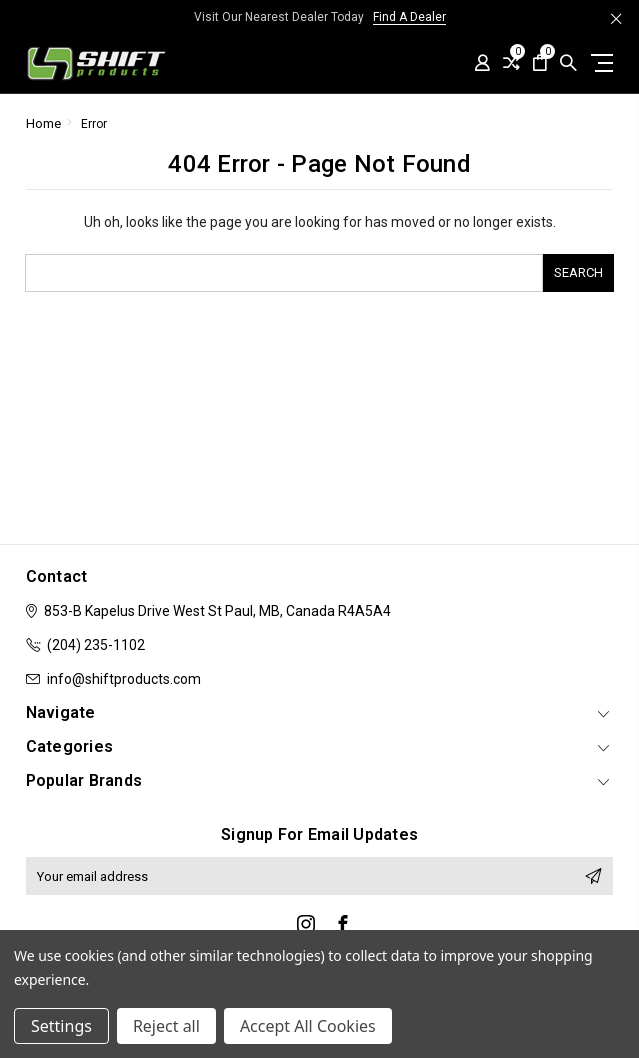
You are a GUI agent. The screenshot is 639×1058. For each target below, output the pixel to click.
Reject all (166, 1026)
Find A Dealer (409, 17)
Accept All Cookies (308, 1026)
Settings (61, 1026)
